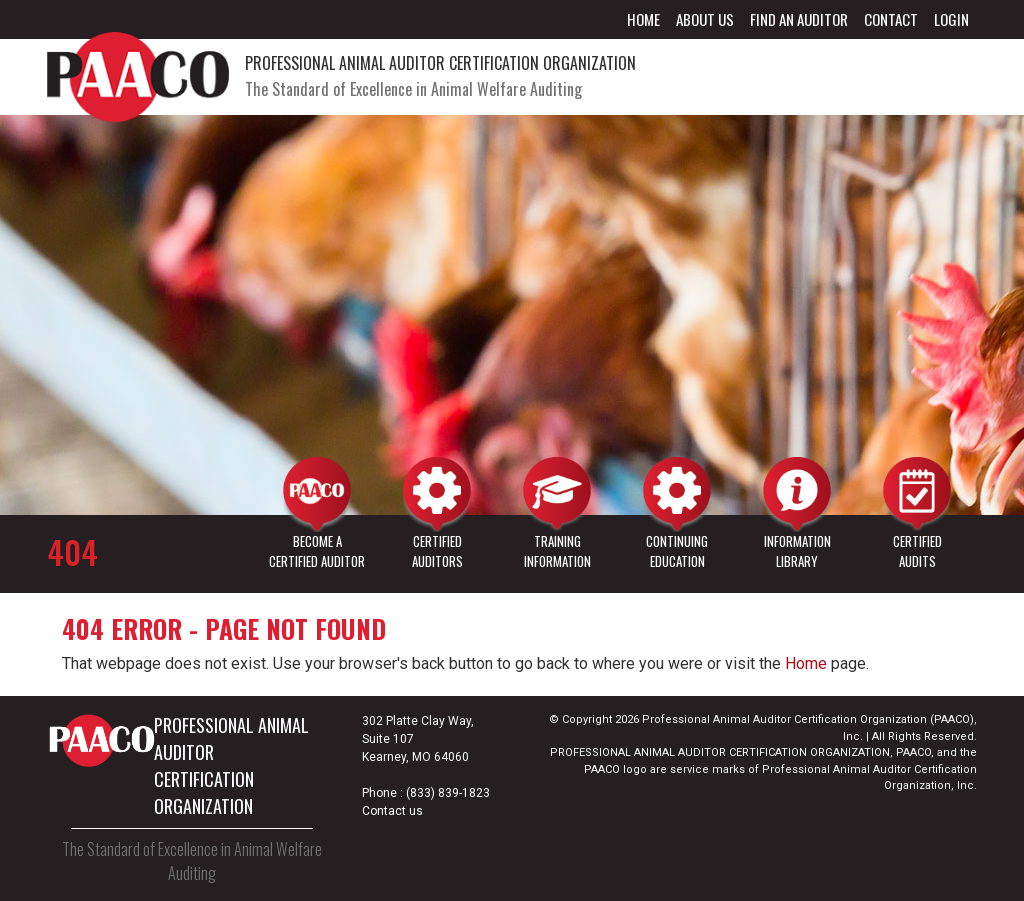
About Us (705, 19)
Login (951, 19)
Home (643, 19)
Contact (891, 19)
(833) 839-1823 (448, 793)
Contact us (392, 811)
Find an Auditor (799, 19)
